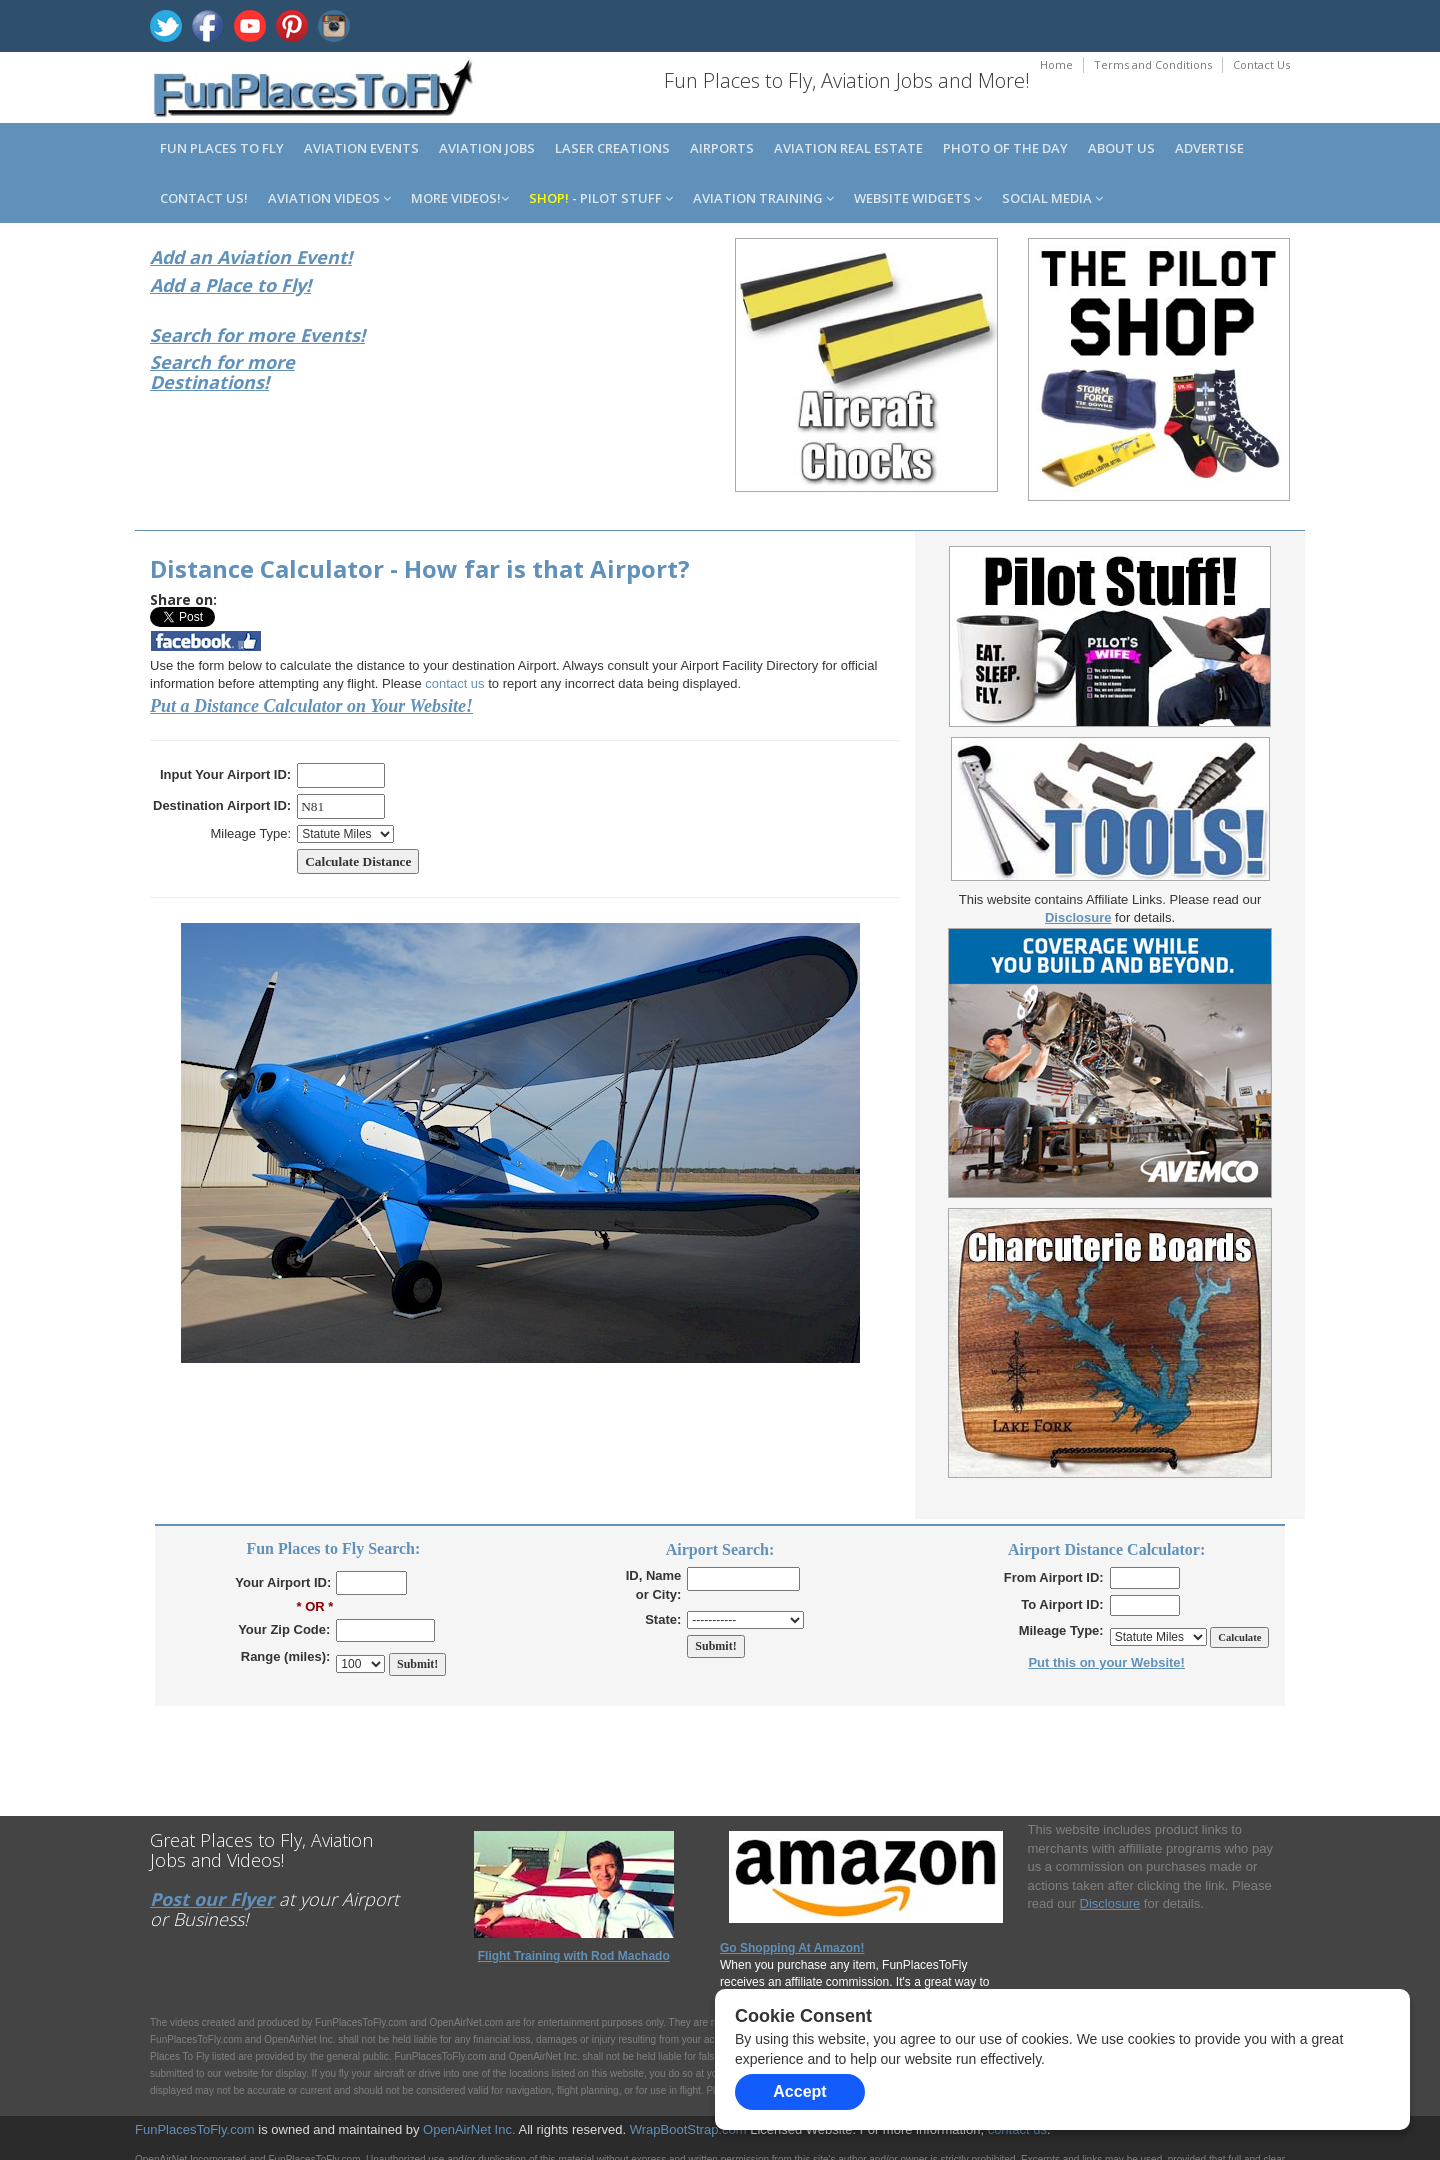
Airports (722, 148)
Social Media (1052, 198)
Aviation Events (361, 148)
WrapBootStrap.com (688, 2129)
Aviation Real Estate (848, 148)
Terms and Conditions (1153, 64)
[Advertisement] (574, 368)
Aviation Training (763, 198)
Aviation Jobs (487, 148)
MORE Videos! (460, 198)
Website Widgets (918, 198)
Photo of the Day (1005, 148)
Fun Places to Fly (222, 148)
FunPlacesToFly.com (195, 2129)
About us (1121, 148)
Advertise (1209, 148)
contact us (454, 683)
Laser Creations (612, 148)
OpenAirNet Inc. (469, 2129)
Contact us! (204, 198)
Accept (799, 2091)
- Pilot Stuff (601, 198)
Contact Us (1261, 64)
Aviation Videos (329, 198)
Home (1056, 64)
